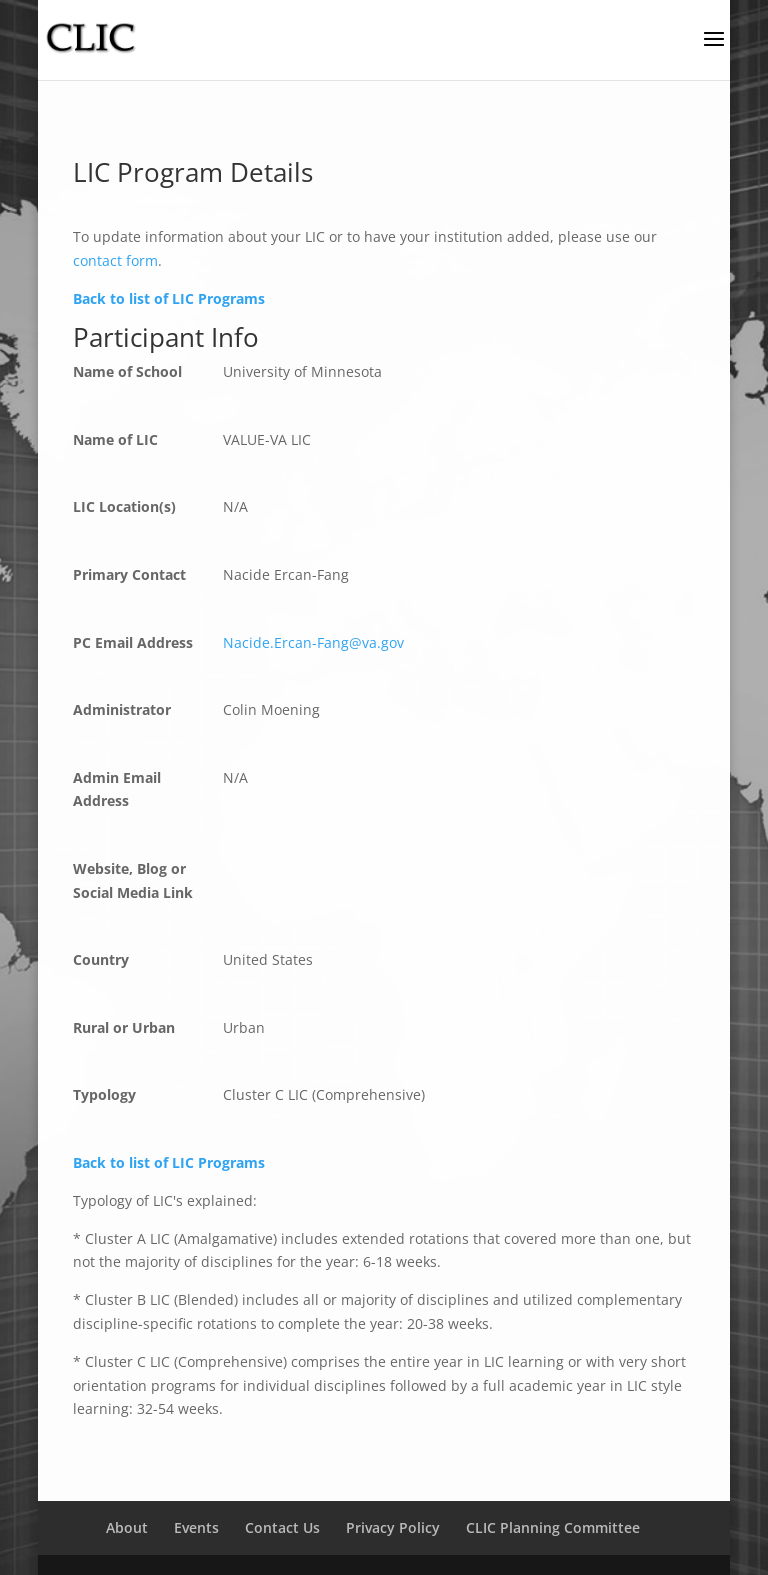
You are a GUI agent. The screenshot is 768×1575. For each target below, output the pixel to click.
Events (196, 1527)
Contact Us (282, 1527)
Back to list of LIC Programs (169, 298)
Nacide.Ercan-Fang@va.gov (313, 642)
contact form (115, 260)
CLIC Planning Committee (553, 1527)
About (127, 1527)
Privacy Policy (393, 1527)
